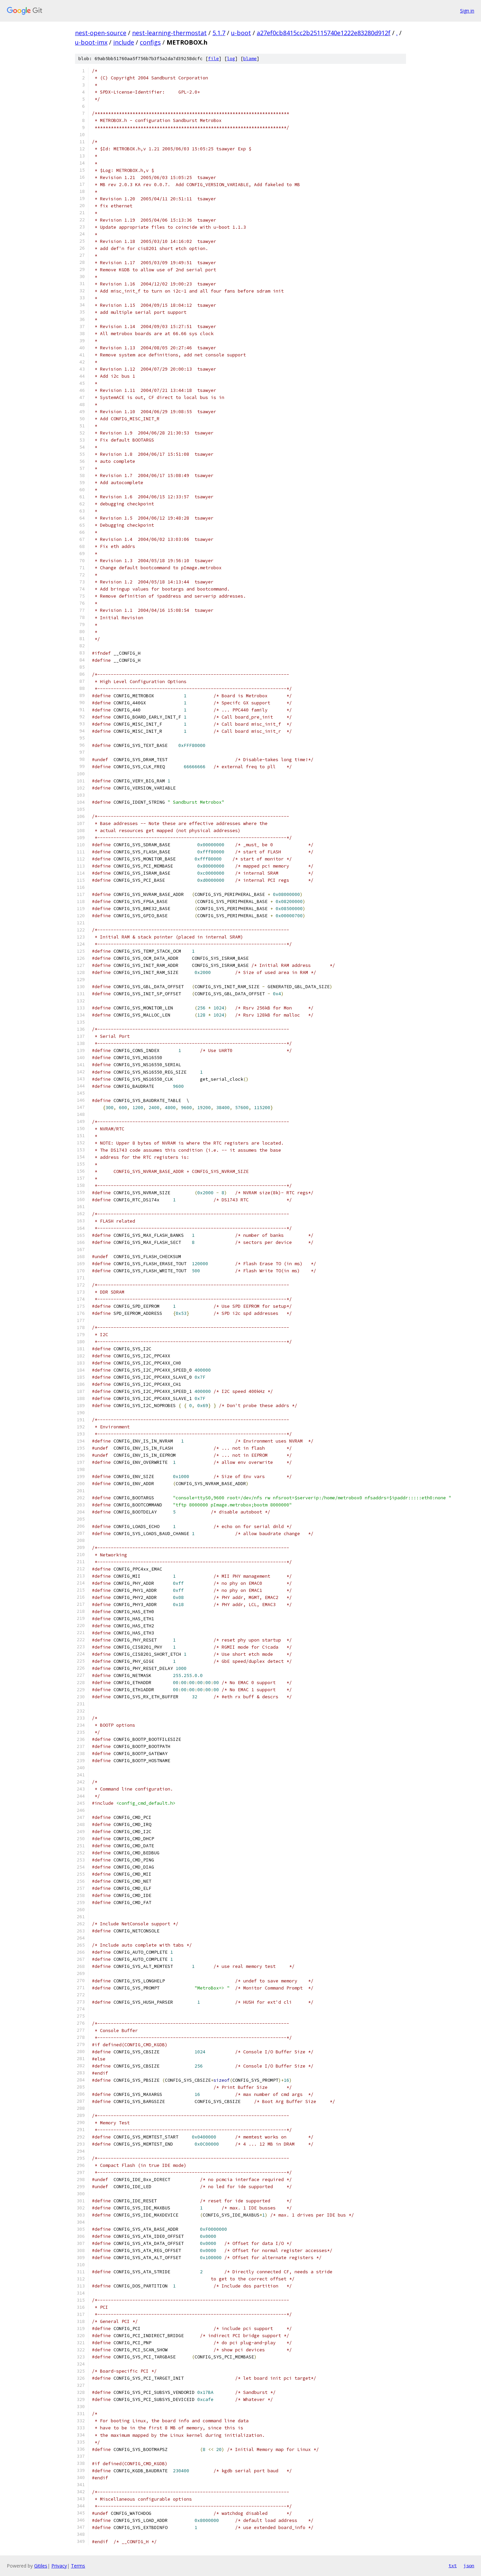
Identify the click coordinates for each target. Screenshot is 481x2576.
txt (453, 2565)
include (123, 42)
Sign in (467, 10)
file (213, 58)
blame (250, 58)
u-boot (241, 33)
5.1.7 (218, 33)
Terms (78, 2565)
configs (150, 42)
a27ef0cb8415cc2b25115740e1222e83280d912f (323, 33)
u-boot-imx (91, 42)
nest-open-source (100, 33)
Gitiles (40, 2565)
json (468, 2565)
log (231, 58)
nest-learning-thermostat (169, 33)
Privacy (59, 2565)
